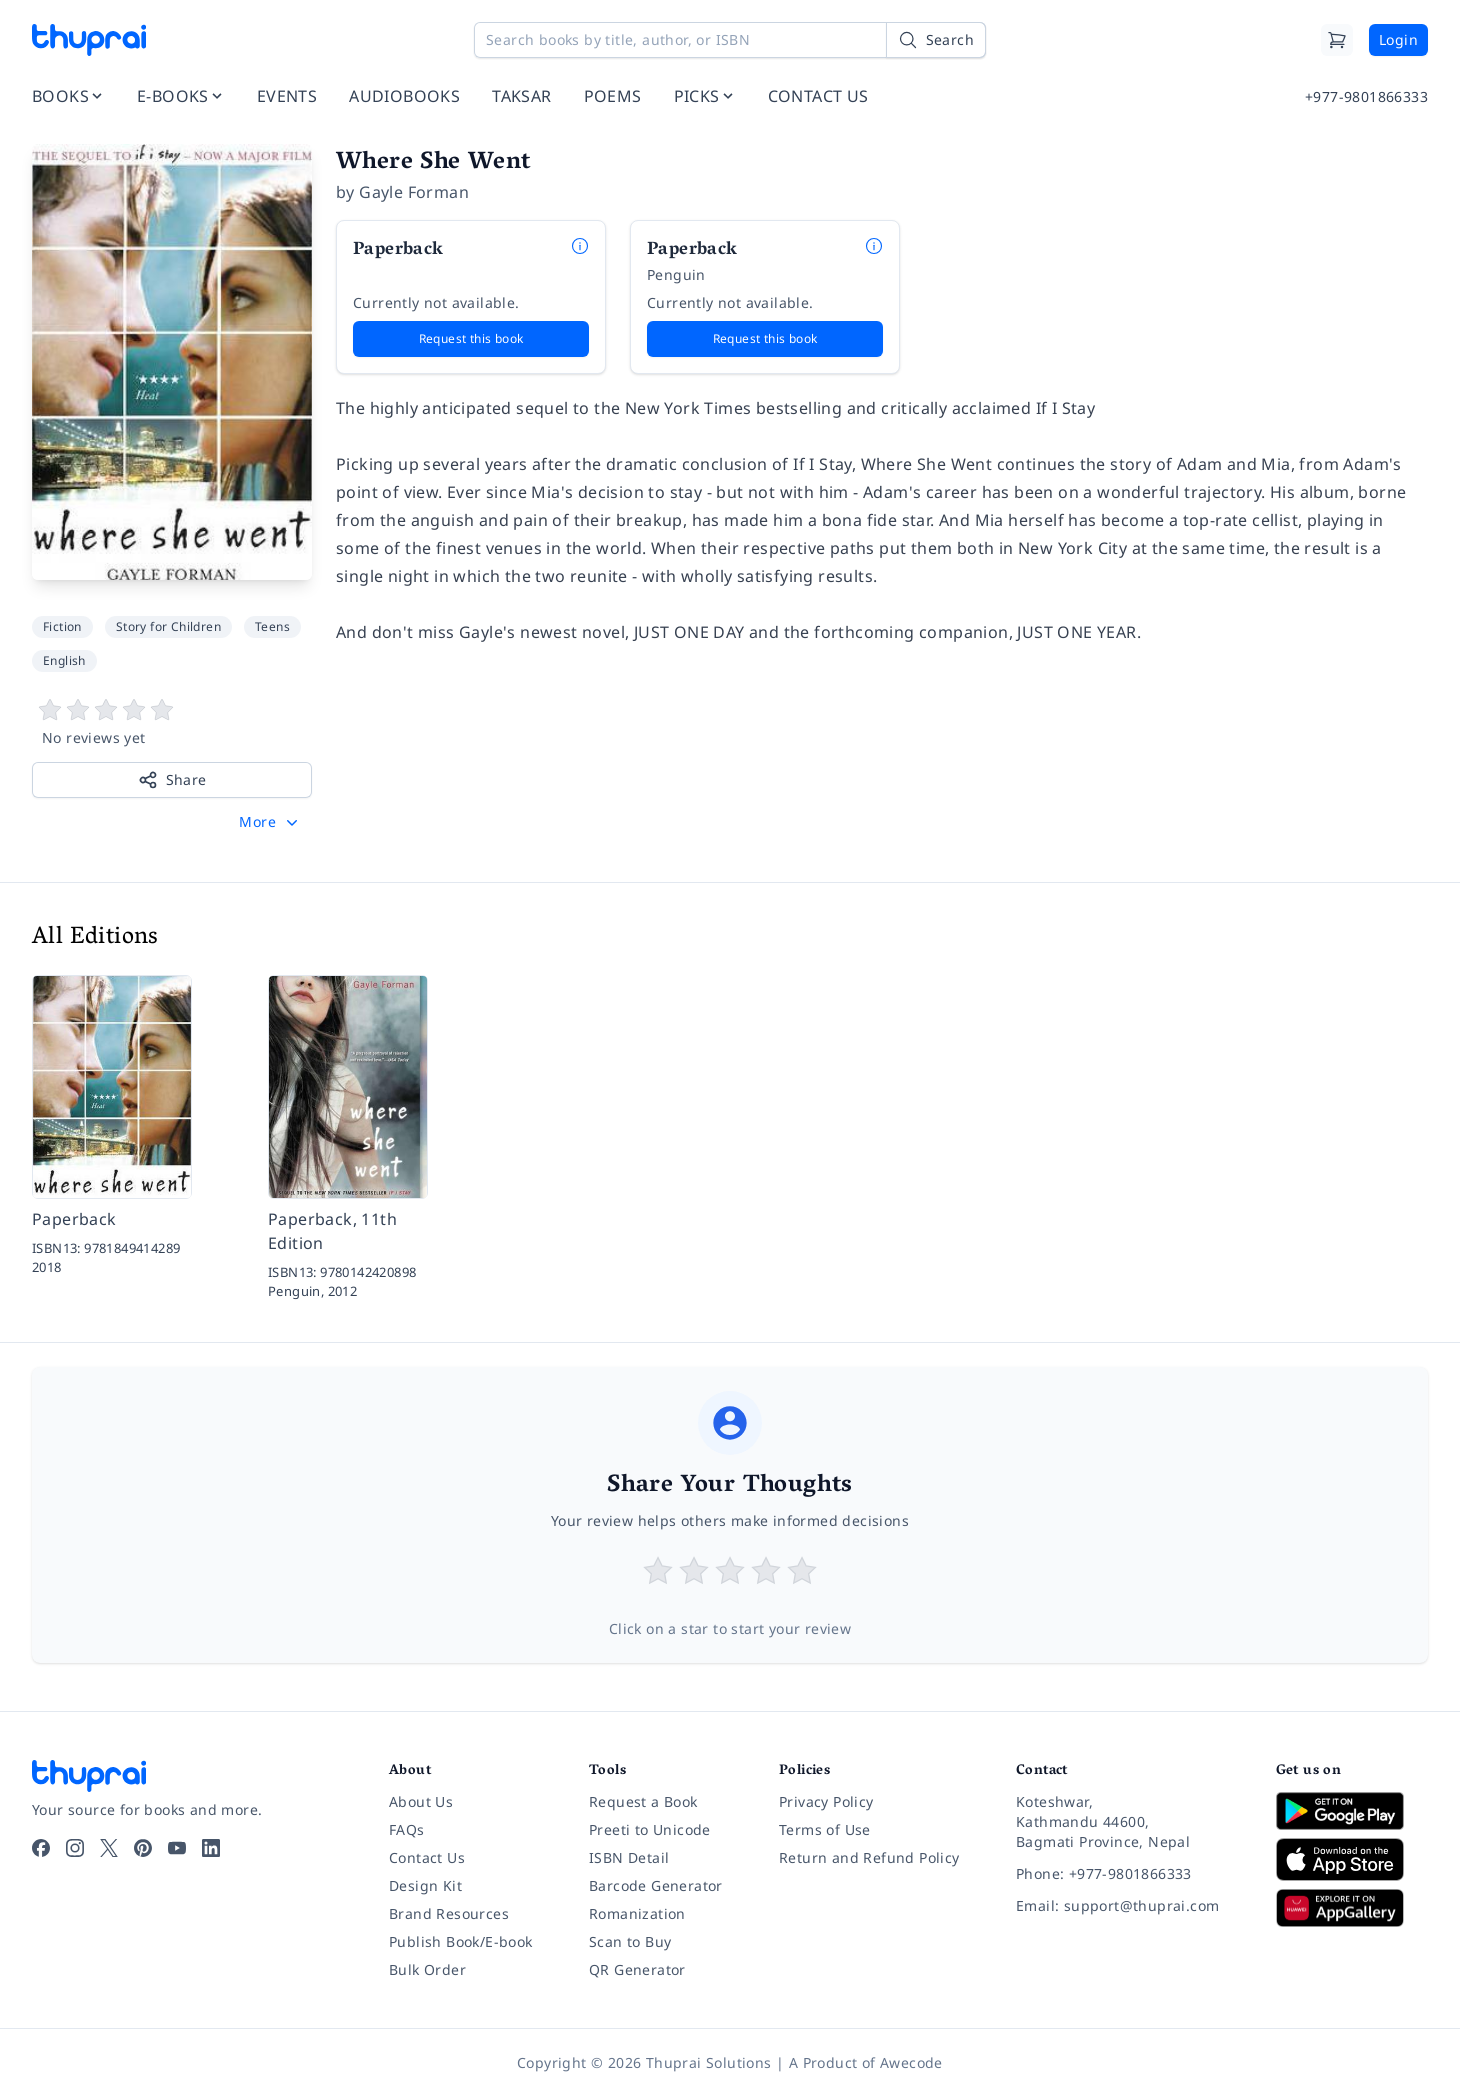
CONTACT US (818, 96)
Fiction (62, 626)
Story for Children (168, 626)
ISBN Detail (629, 1857)
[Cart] (1337, 40)
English (64, 660)
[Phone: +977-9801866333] (1130, 1874)
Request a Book (643, 1801)
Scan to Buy (630, 1941)
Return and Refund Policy (869, 1857)
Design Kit (425, 1885)
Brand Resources (449, 1913)
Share (172, 780)
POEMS (613, 96)
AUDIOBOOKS (404, 96)
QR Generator (637, 1969)
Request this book (471, 338)
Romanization (637, 1913)
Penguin (676, 274)
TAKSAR (521, 96)
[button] (270, 822)
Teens (272, 626)
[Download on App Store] (1352, 1859)
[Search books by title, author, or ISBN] (730, 40)
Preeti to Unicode (650, 1829)
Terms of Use (825, 1829)
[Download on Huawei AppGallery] (1352, 1908)
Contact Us (427, 1857)
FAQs (407, 1829)
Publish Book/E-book (461, 1941)
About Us (421, 1801)
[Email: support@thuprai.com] (1130, 1906)
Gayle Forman (414, 192)
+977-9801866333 (1366, 96)
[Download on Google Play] (1352, 1811)
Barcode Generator (656, 1885)
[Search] (936, 40)
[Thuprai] (89, 40)
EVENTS (287, 96)
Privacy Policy (826, 1801)
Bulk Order (427, 1969)
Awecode (911, 2062)
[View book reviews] (172, 723)
